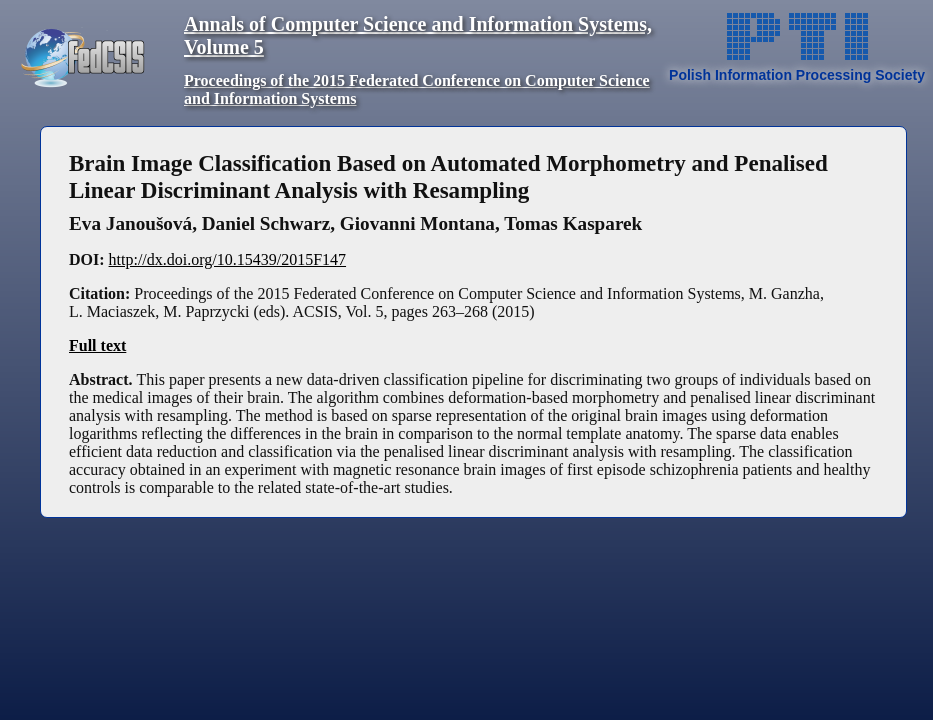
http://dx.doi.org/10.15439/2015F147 (228, 259)
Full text (97, 345)
